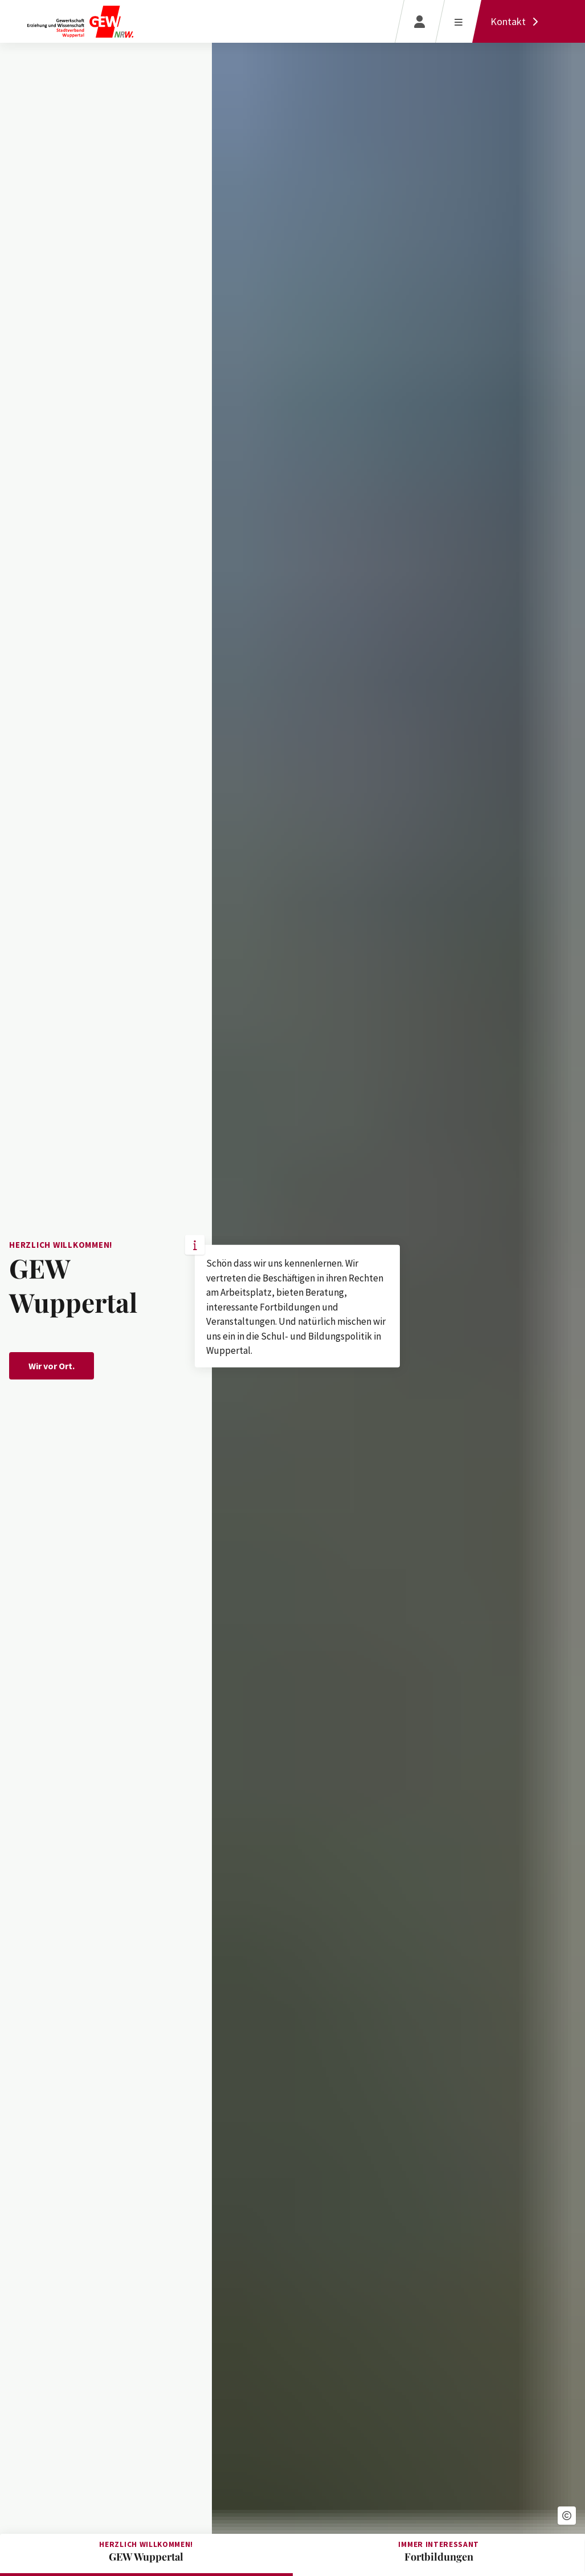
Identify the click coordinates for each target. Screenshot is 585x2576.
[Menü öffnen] (458, 21)
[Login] (419, 21)
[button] (567, 2515)
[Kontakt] (517, 21)
